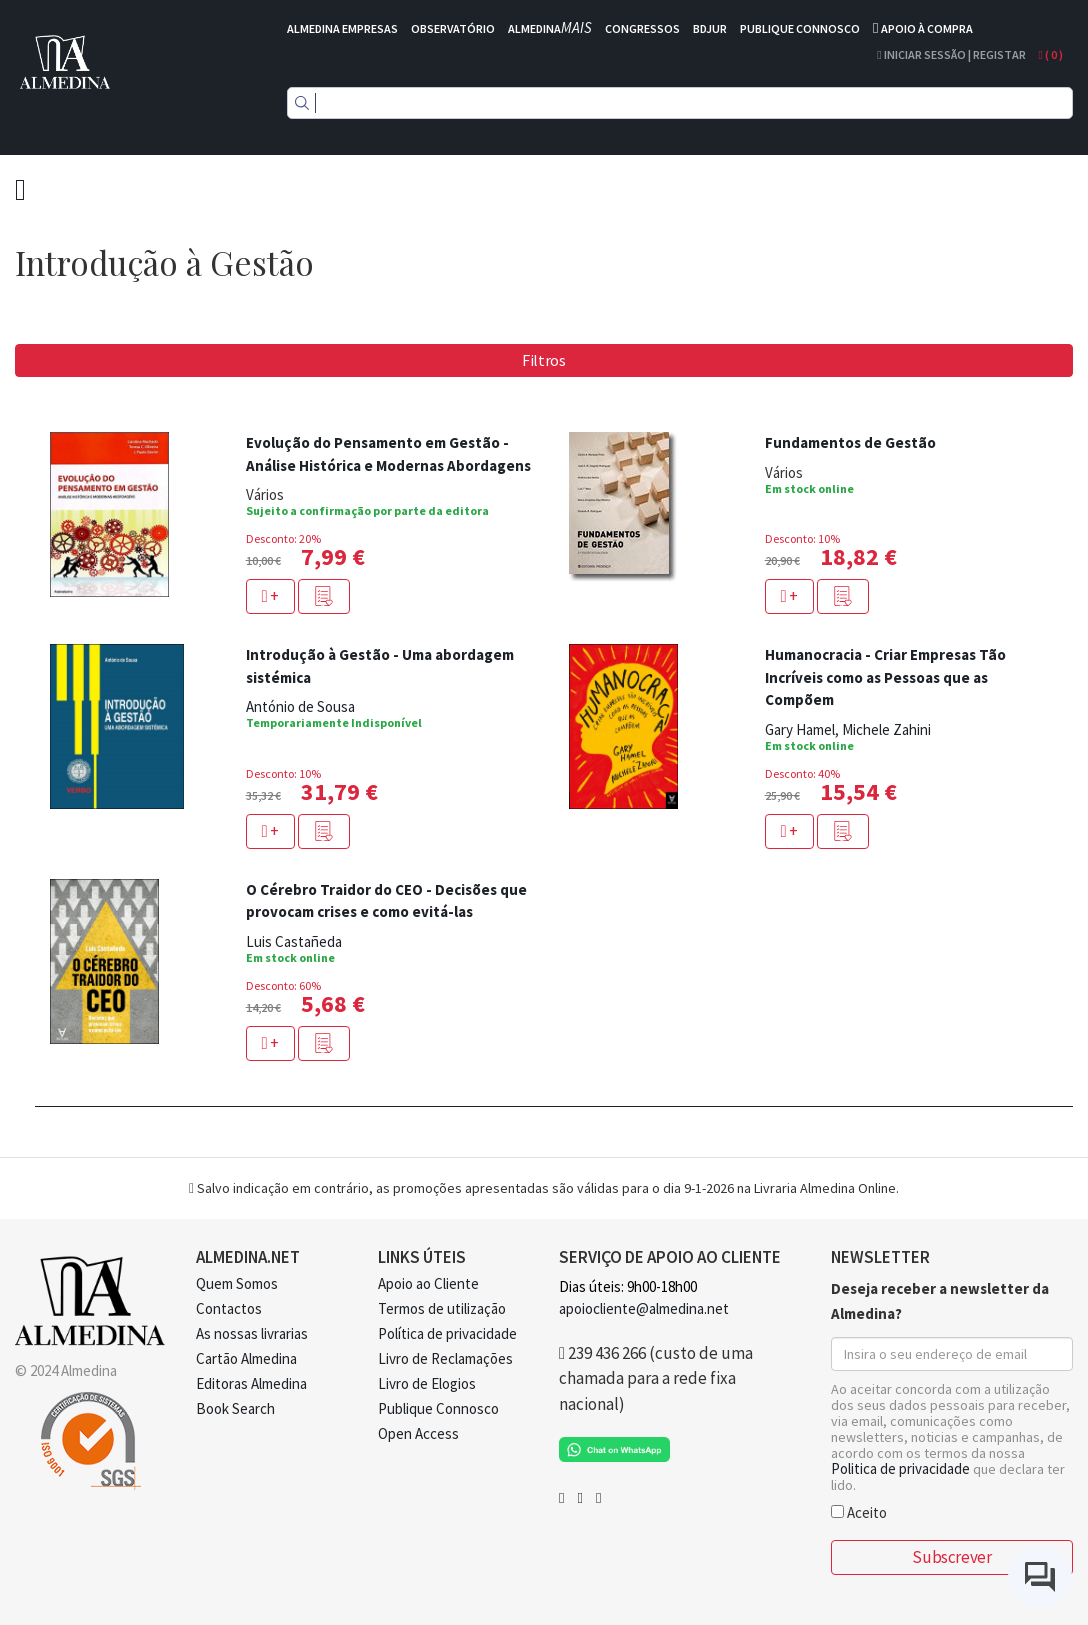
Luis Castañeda (294, 941)
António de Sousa (300, 706)
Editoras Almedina (251, 1383)
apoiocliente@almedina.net (644, 1308)
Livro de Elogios (427, 1383)
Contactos (229, 1308)
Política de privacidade (447, 1333)
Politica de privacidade (900, 1468)
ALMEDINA (550, 28)
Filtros (544, 360)
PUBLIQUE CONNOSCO (800, 28)
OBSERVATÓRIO (453, 28)
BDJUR (710, 28)
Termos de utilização (442, 1308)
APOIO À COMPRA (927, 28)
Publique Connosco (438, 1408)
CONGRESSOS (642, 28)
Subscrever (951, 1557)
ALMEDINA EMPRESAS (342, 28)
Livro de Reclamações (445, 1358)
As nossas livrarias (252, 1333)
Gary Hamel (800, 729)
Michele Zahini (886, 729)
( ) (1051, 54)
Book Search (235, 1408)
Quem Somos (237, 1283)
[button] (324, 596)
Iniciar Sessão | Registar (951, 54)
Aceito (859, 1511)
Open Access (418, 1433)
